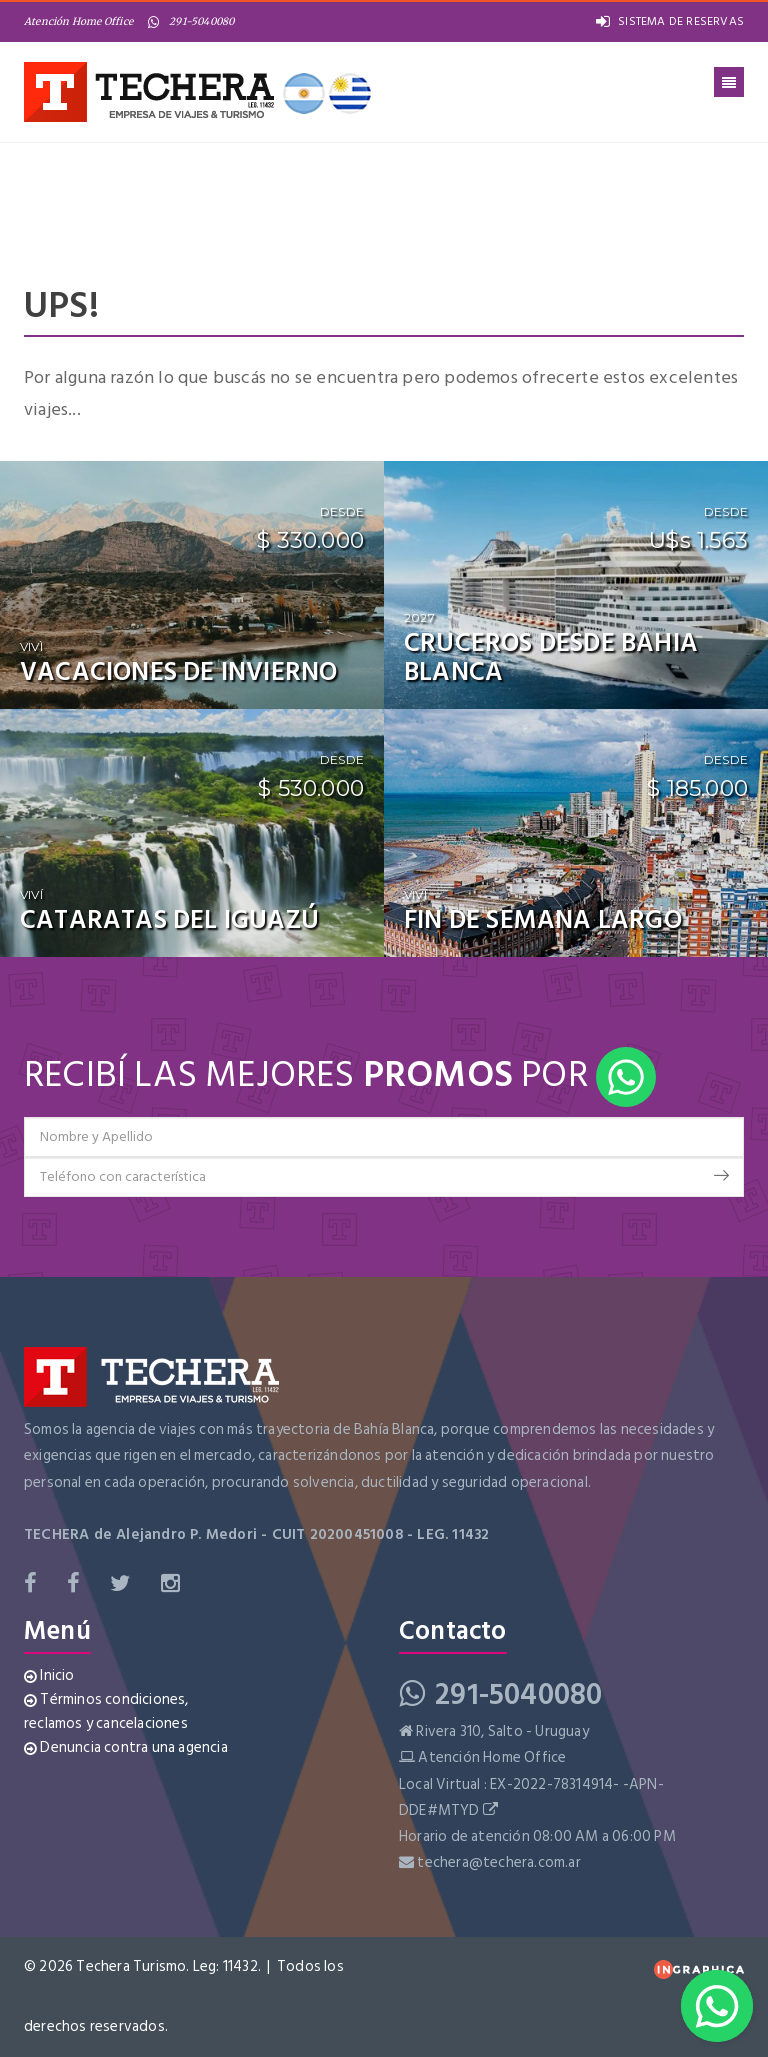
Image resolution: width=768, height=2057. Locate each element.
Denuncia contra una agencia (126, 1747)
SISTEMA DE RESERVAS (670, 21)
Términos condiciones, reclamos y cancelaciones (106, 1711)
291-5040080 (191, 21)
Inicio (49, 1675)
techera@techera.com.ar (498, 1862)
